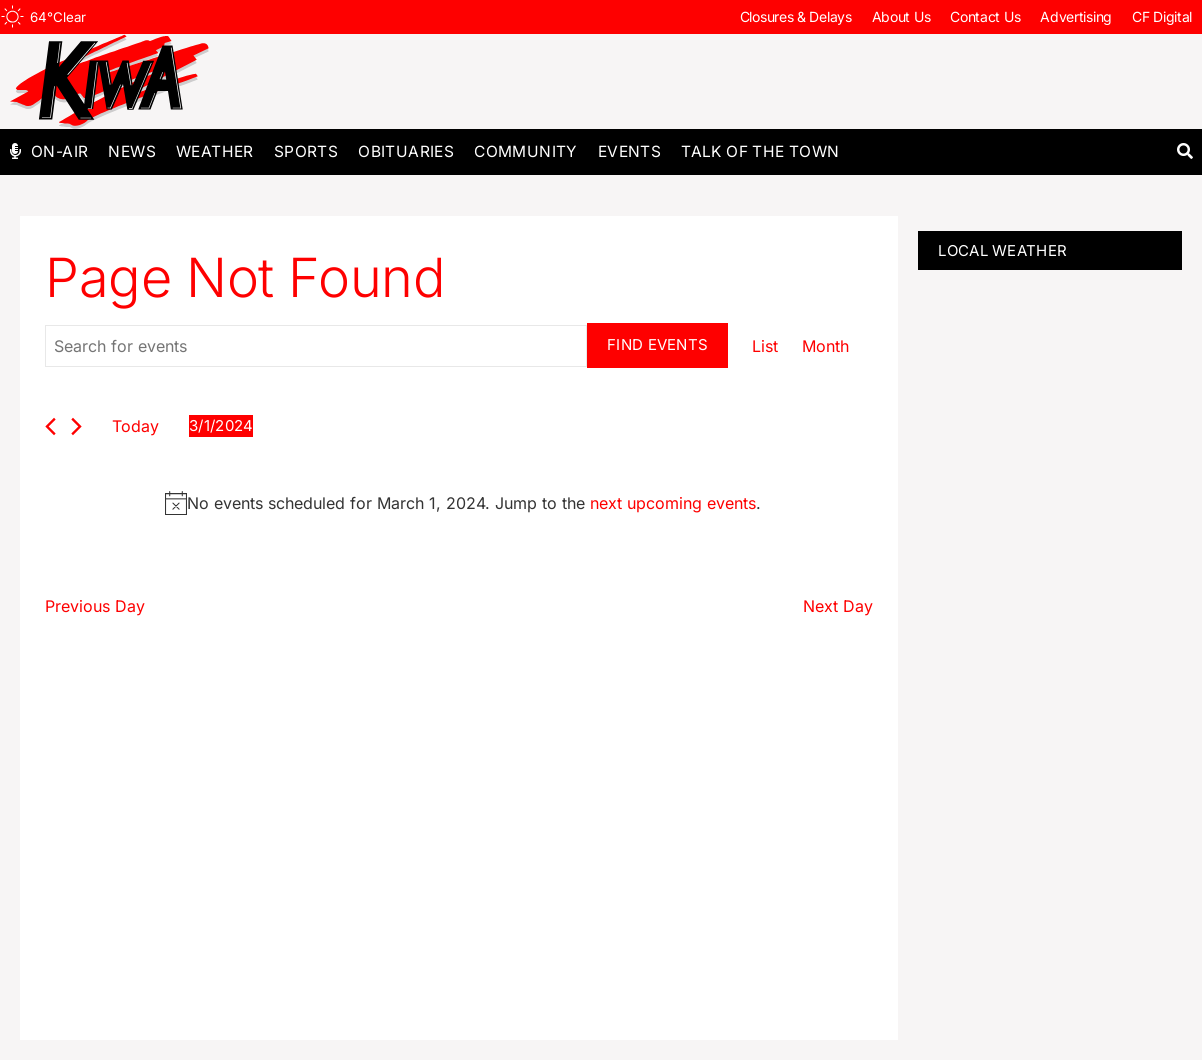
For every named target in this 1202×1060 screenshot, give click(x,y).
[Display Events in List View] (765, 346)
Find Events (657, 344)
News (132, 151)
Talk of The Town (760, 151)
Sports (306, 151)
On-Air (59, 151)
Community (526, 151)
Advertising (1076, 16)
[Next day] (76, 426)
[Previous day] (50, 426)
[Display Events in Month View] (825, 346)
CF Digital (1162, 16)
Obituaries (406, 151)
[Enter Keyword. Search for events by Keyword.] (316, 346)
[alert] (463, 503)
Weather (215, 151)
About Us (901, 16)
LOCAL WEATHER (1002, 250)
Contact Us (985, 16)
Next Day (838, 606)
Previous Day (95, 606)
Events (629, 151)
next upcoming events (673, 503)
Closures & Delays (796, 16)
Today (135, 426)
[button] (1184, 151)
